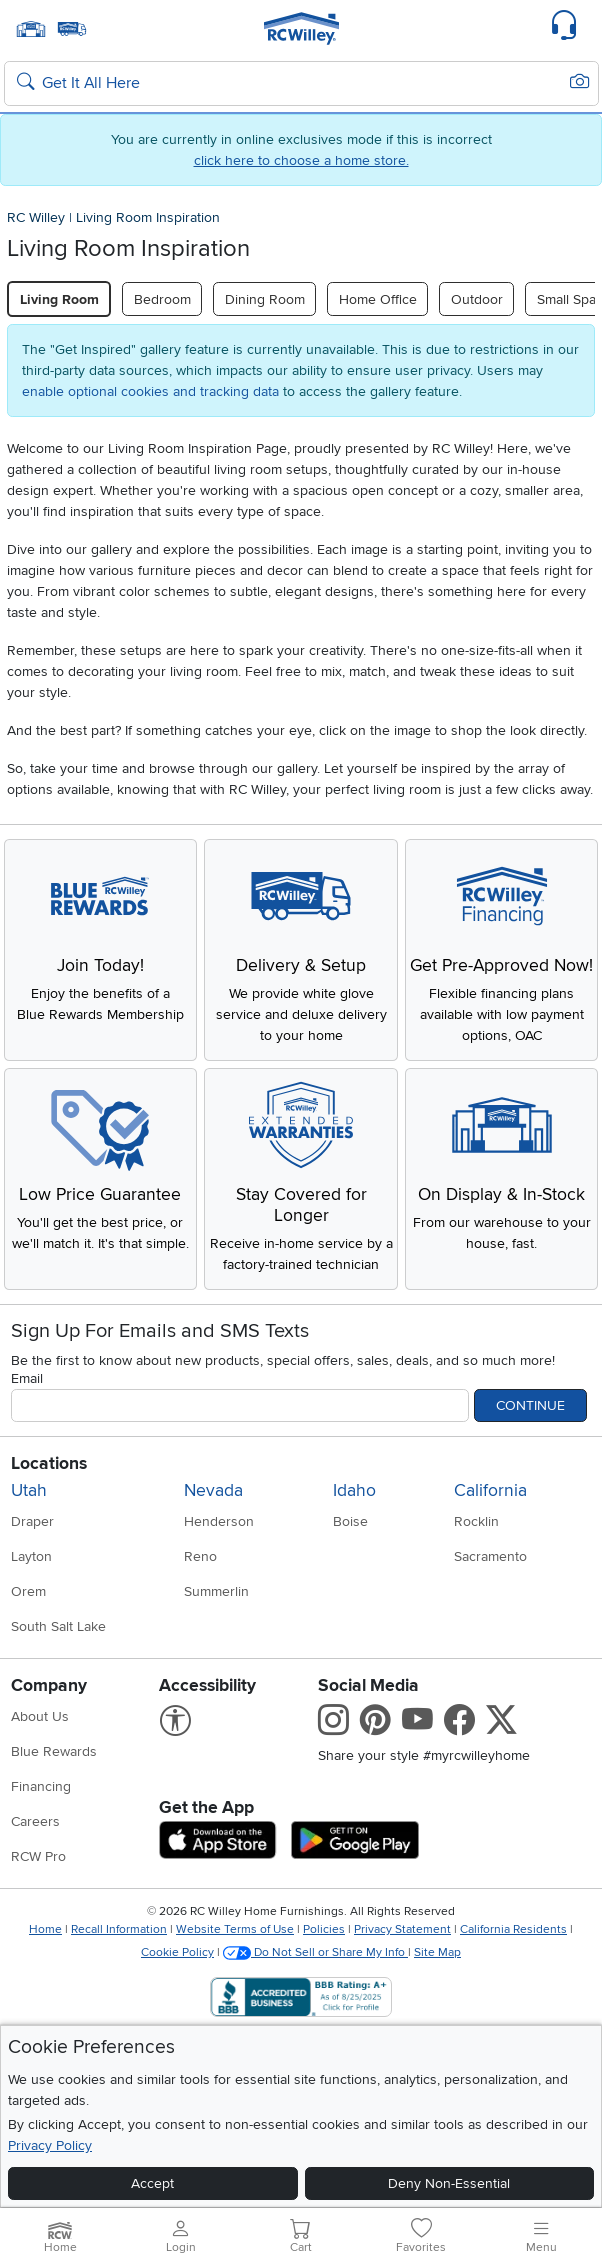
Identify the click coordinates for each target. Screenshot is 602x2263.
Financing (41, 1786)
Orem (28, 1591)
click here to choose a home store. (301, 160)
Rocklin (476, 1521)
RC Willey (36, 217)
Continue (530, 1405)
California (490, 1490)
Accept (152, 2183)
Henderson (219, 1521)
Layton (31, 1556)
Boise (350, 1521)
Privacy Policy (50, 2145)
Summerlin (216, 1591)
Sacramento (490, 1556)
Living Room (59, 299)
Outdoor (477, 299)
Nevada (213, 1490)
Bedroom (162, 299)
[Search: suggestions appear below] (301, 84)
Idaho (354, 1490)
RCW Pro (38, 1856)
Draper (32, 1521)
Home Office (378, 299)
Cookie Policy (177, 1952)
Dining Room (265, 299)
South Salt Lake (58, 1626)
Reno (200, 1556)
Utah (29, 1490)
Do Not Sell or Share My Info (315, 1952)
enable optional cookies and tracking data (150, 391)
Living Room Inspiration (148, 217)
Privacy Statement (402, 1929)
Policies (324, 1929)
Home (45, 1929)
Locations (49, 1463)
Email (27, 1378)
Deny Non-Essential (449, 2183)
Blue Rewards (54, 1751)
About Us (40, 1716)
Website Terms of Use (235, 1929)
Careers (35, 1821)
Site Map (437, 1952)
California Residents (513, 1929)
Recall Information (119, 1929)
